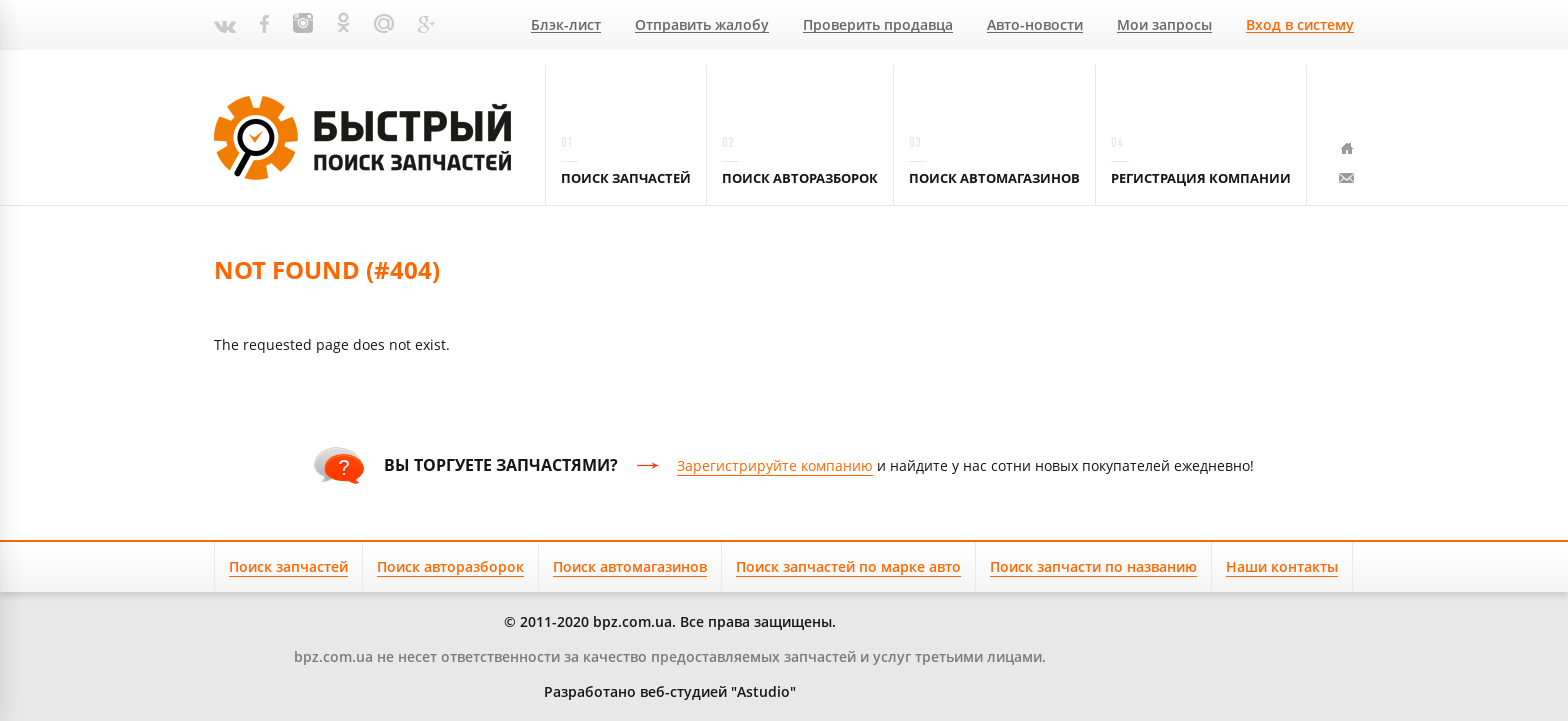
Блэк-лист (566, 25)
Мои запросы (1164, 25)
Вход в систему (1300, 25)
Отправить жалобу (702, 25)
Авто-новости (1035, 25)
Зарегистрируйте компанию (775, 465)
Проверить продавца (878, 25)
